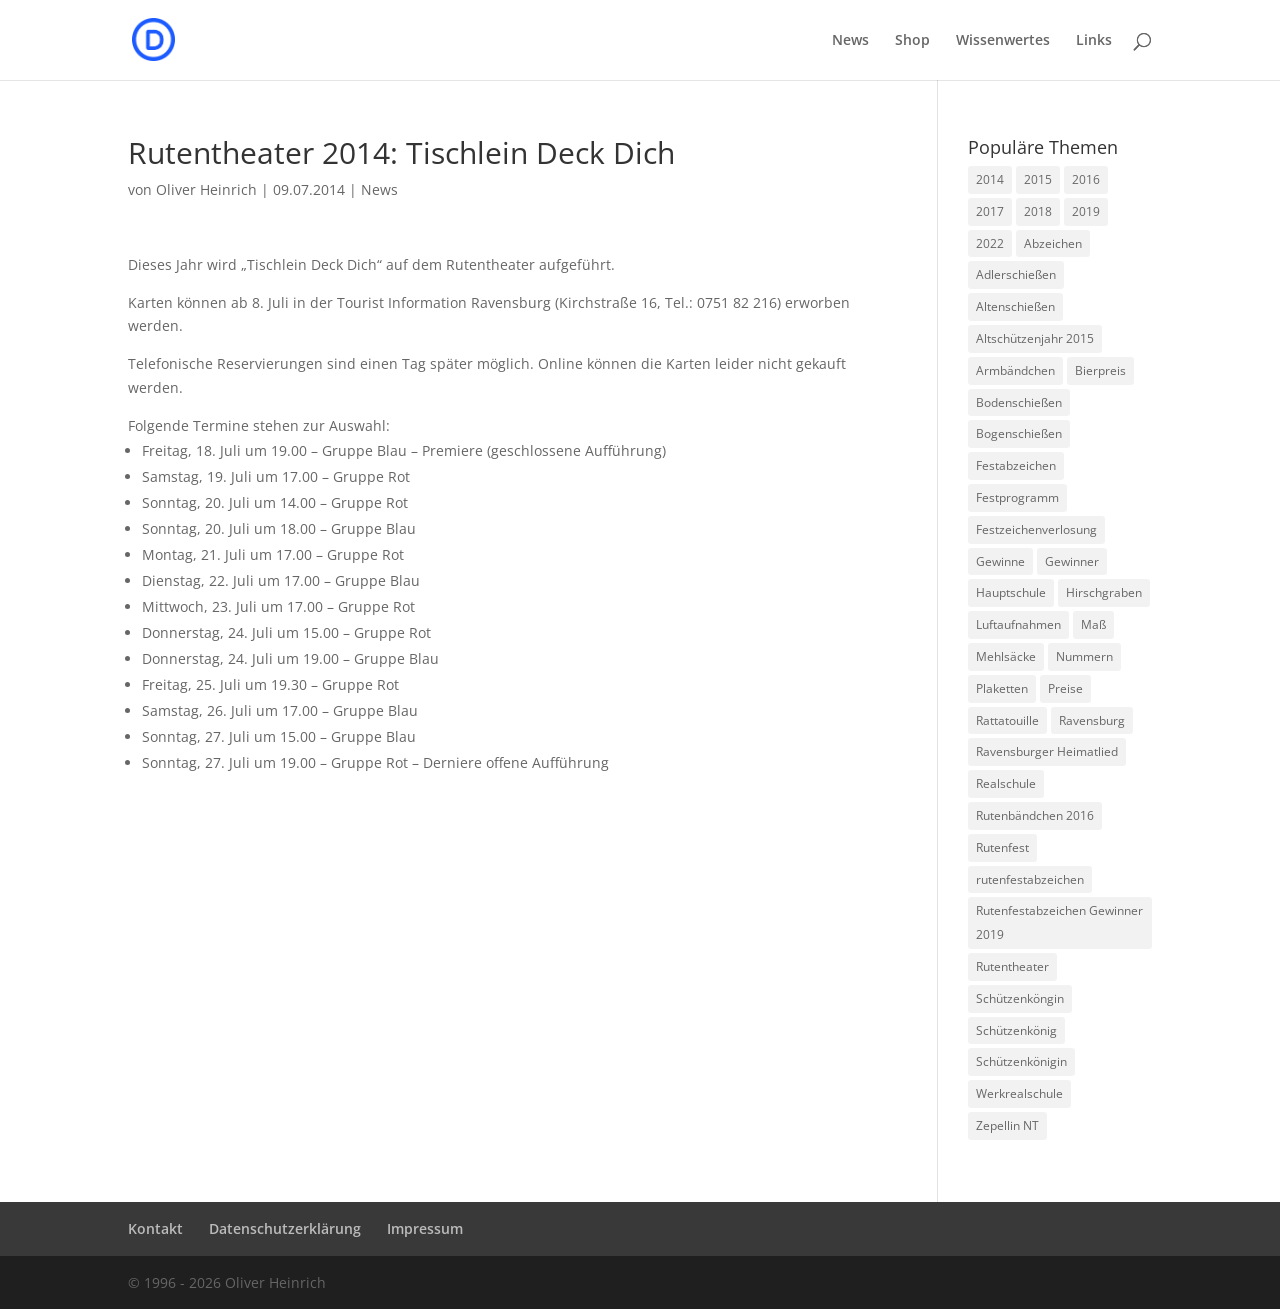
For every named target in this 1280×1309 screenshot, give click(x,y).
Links (1094, 41)
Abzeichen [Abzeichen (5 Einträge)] (1053, 243)
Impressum (425, 1228)
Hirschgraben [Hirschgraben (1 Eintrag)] (1104, 592)
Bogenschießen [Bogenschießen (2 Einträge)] (1019, 433)
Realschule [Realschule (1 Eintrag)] (1006, 783)
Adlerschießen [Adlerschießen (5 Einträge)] (1016, 274)
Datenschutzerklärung (285, 1228)
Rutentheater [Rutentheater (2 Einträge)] (1012, 966)
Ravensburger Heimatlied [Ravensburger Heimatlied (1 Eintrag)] (1047, 751)
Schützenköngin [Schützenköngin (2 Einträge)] (1020, 998)
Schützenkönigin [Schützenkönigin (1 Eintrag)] (1021, 1061)
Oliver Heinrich (206, 189)
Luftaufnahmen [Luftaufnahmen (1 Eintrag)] (1018, 624)
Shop (912, 41)
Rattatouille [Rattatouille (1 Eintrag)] (1007, 720)
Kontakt (155, 1228)
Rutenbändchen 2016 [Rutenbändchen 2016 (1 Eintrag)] (1035, 815)
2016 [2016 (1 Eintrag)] (1086, 179)
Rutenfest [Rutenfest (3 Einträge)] (1002, 847)
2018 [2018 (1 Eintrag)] (1038, 211)
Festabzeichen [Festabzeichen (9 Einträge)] (1016, 465)
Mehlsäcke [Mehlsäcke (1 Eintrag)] (1006, 656)
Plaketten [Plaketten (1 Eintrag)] (1002, 688)
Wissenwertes (1003, 41)
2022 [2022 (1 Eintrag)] (990, 243)
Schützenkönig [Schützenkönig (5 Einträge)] (1016, 1030)
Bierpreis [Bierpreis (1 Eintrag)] (1100, 370)
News (850, 41)
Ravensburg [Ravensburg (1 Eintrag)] (1092, 720)
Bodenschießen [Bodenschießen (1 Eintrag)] (1019, 402)
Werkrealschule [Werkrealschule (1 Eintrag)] (1019, 1093)
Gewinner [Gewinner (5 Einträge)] (1072, 561)
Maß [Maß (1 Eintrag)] (1093, 624)
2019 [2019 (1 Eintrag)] (1086, 211)
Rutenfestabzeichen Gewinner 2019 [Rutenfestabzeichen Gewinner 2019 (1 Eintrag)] (1059, 922)
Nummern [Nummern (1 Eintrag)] (1084, 656)
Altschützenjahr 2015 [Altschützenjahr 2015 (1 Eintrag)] (1035, 338)
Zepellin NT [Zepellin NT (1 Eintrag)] (1007, 1125)
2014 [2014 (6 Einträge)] (990, 179)
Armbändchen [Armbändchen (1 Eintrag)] (1015, 370)
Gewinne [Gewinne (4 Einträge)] (1000, 561)
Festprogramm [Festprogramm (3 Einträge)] (1017, 497)
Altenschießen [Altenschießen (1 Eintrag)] (1015, 306)
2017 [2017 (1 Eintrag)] (990, 211)
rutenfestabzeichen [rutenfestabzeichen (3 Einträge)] (1030, 879)
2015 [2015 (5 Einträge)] (1038, 179)
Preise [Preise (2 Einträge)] (1065, 688)
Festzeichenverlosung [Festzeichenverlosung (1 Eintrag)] (1036, 529)
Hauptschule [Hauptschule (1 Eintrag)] (1011, 592)
